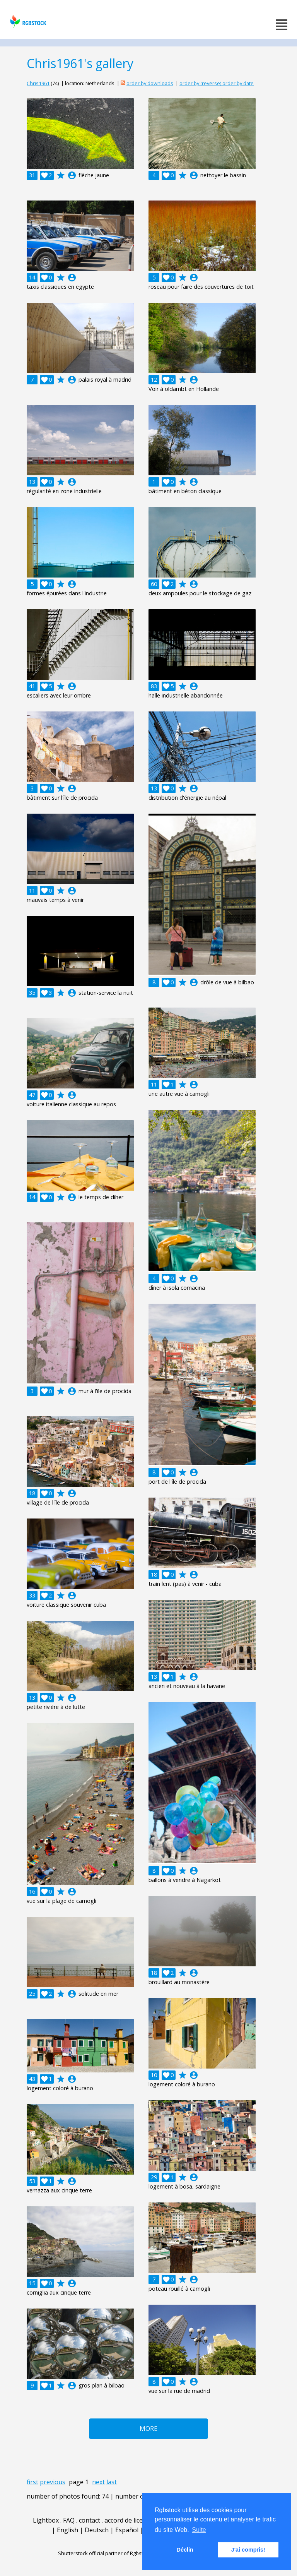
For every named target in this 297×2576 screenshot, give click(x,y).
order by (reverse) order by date (216, 83)
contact (89, 2520)
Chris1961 (38, 83)
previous (52, 2482)
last (111, 2482)
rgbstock (27, 21)
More (148, 2428)
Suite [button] (199, 2529)
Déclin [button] (185, 2550)
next (98, 2482)
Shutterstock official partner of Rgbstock (104, 2553)
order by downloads (149, 83)
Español (126, 2530)
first (32, 2482)
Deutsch (97, 2530)
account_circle (72, 175)
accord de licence (128, 2520)
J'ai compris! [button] (248, 2550)
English (67, 2530)
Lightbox (46, 2520)
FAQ (69, 2520)
